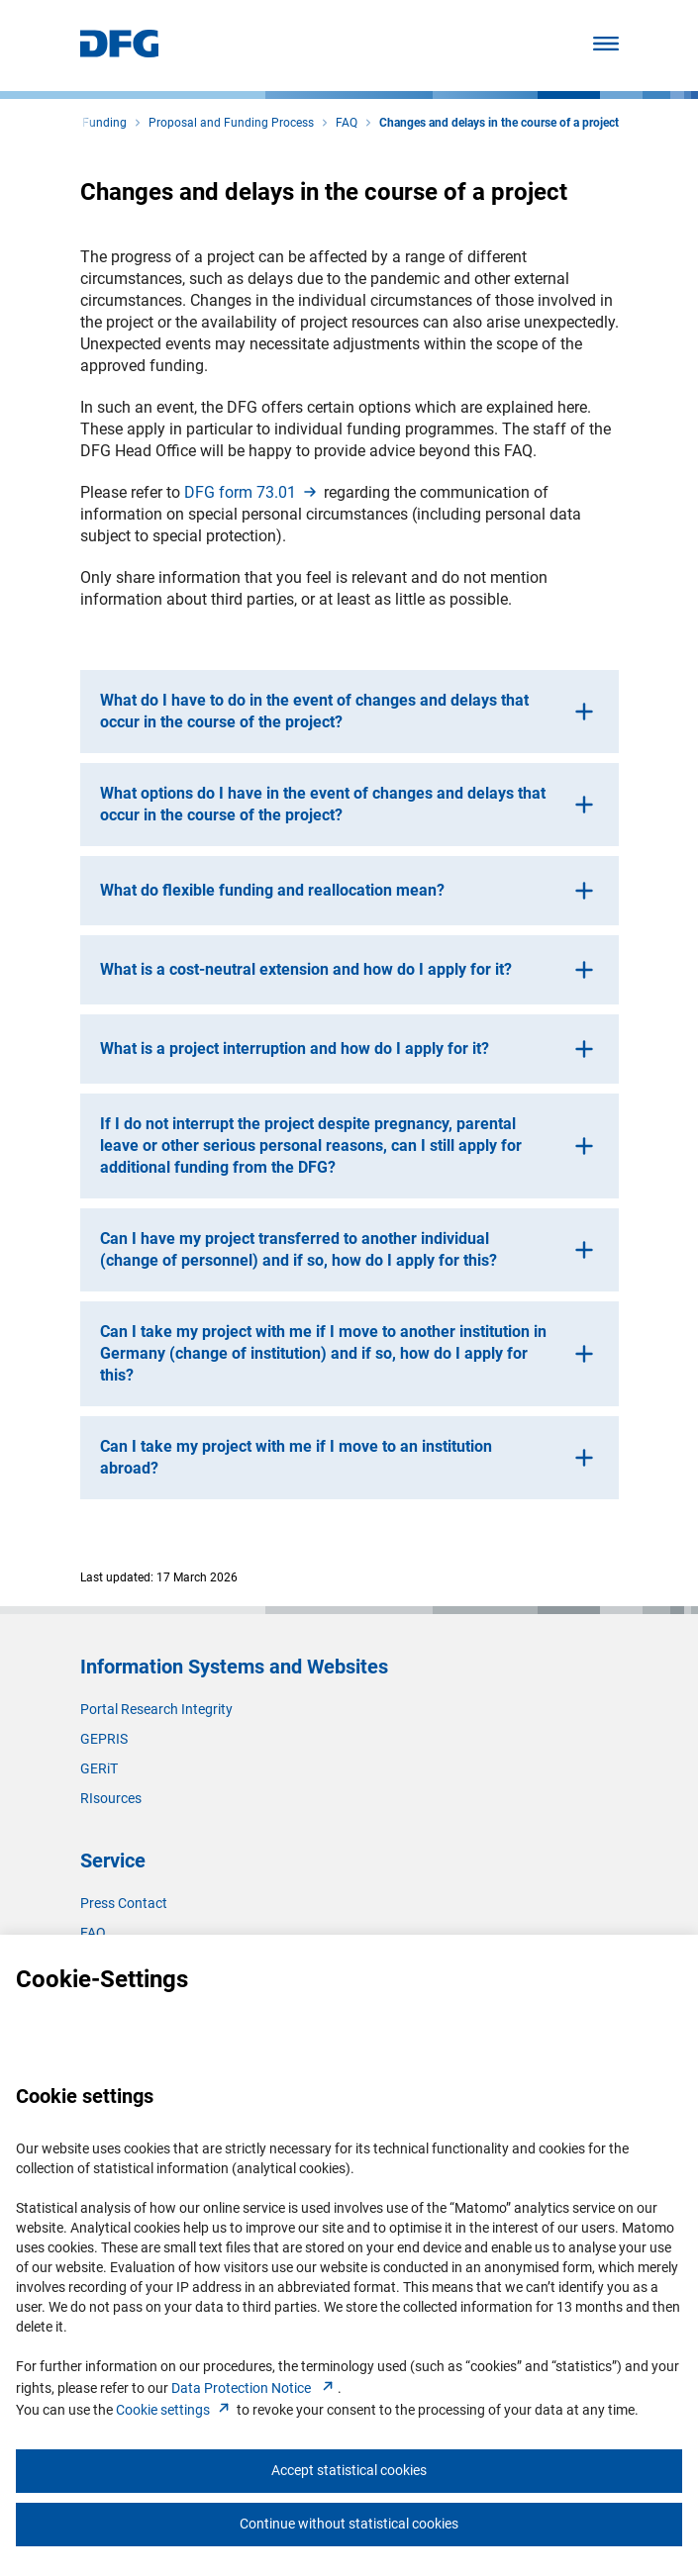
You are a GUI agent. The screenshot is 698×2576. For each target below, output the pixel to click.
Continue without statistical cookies (349, 2523)
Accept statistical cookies (349, 2470)
